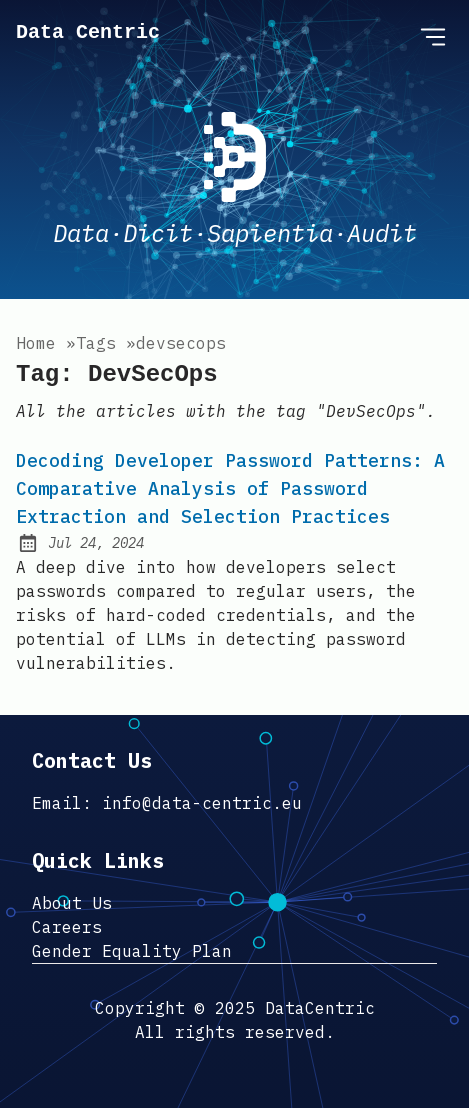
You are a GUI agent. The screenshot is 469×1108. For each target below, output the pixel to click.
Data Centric (88, 32)
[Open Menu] (433, 36)
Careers (67, 927)
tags (96, 343)
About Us (72, 903)
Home (36, 343)
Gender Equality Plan (132, 951)
